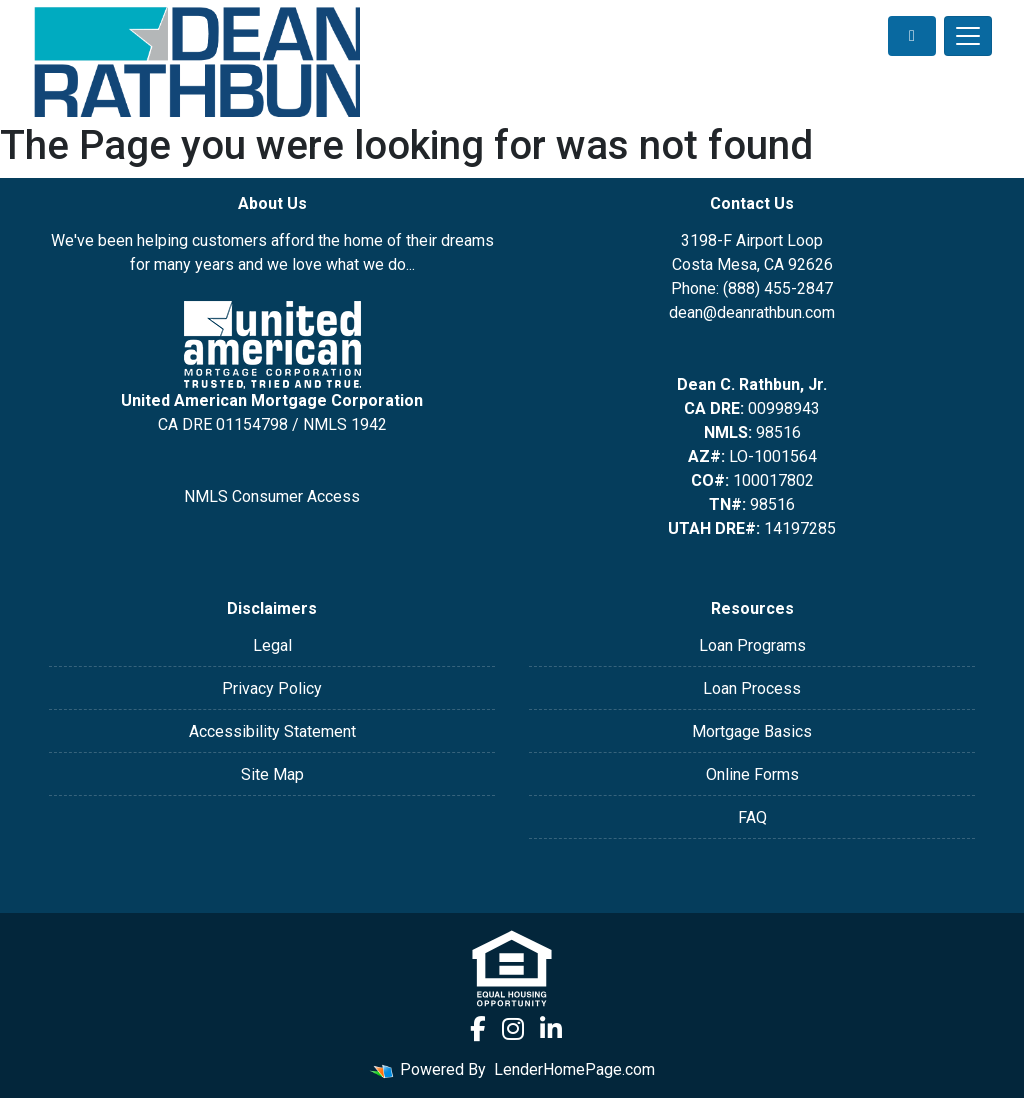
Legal (272, 645)
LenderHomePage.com (574, 1069)
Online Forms (752, 774)
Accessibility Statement (272, 731)
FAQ (752, 817)
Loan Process (752, 688)
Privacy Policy (272, 688)
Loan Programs (752, 645)
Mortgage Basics (752, 731)
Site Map (272, 774)
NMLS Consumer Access (272, 496)
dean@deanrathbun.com (752, 312)
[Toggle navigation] (968, 36)
